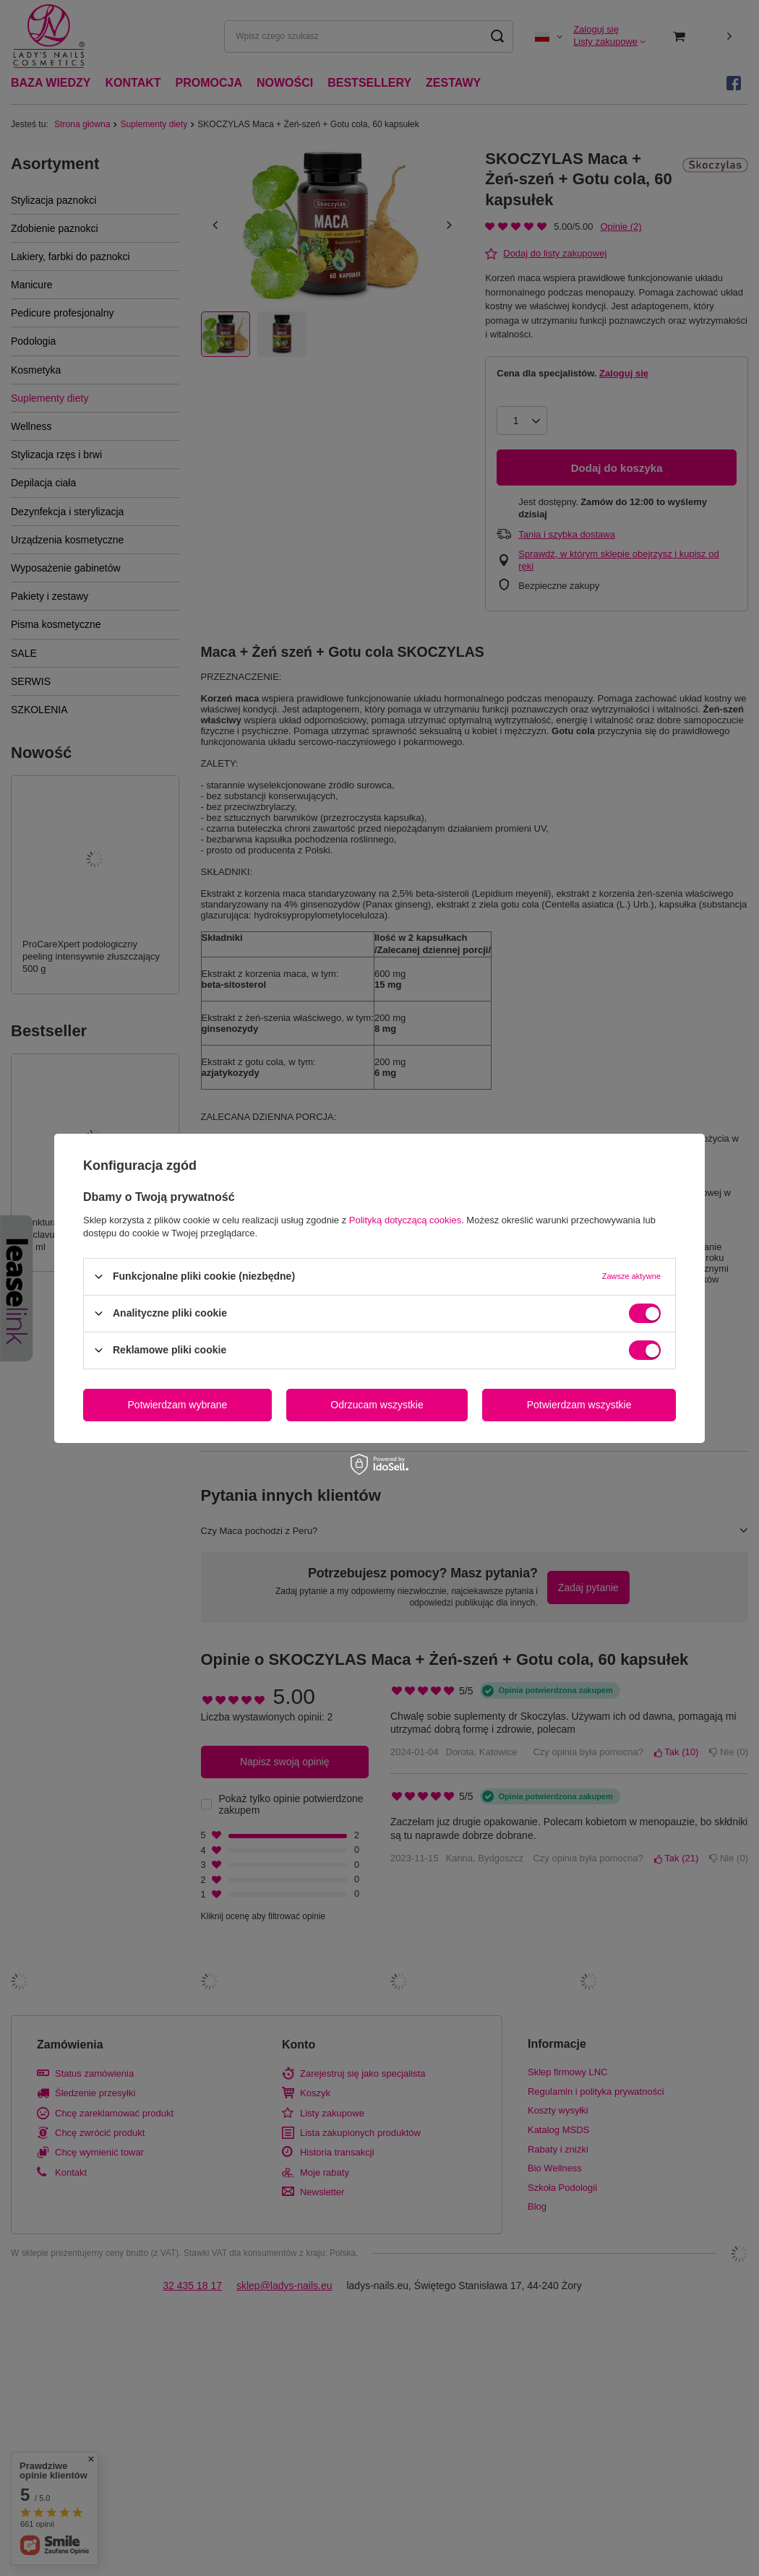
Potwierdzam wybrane (178, 1404)
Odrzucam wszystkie (376, 1404)
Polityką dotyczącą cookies (405, 1219)
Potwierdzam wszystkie (579, 1404)
